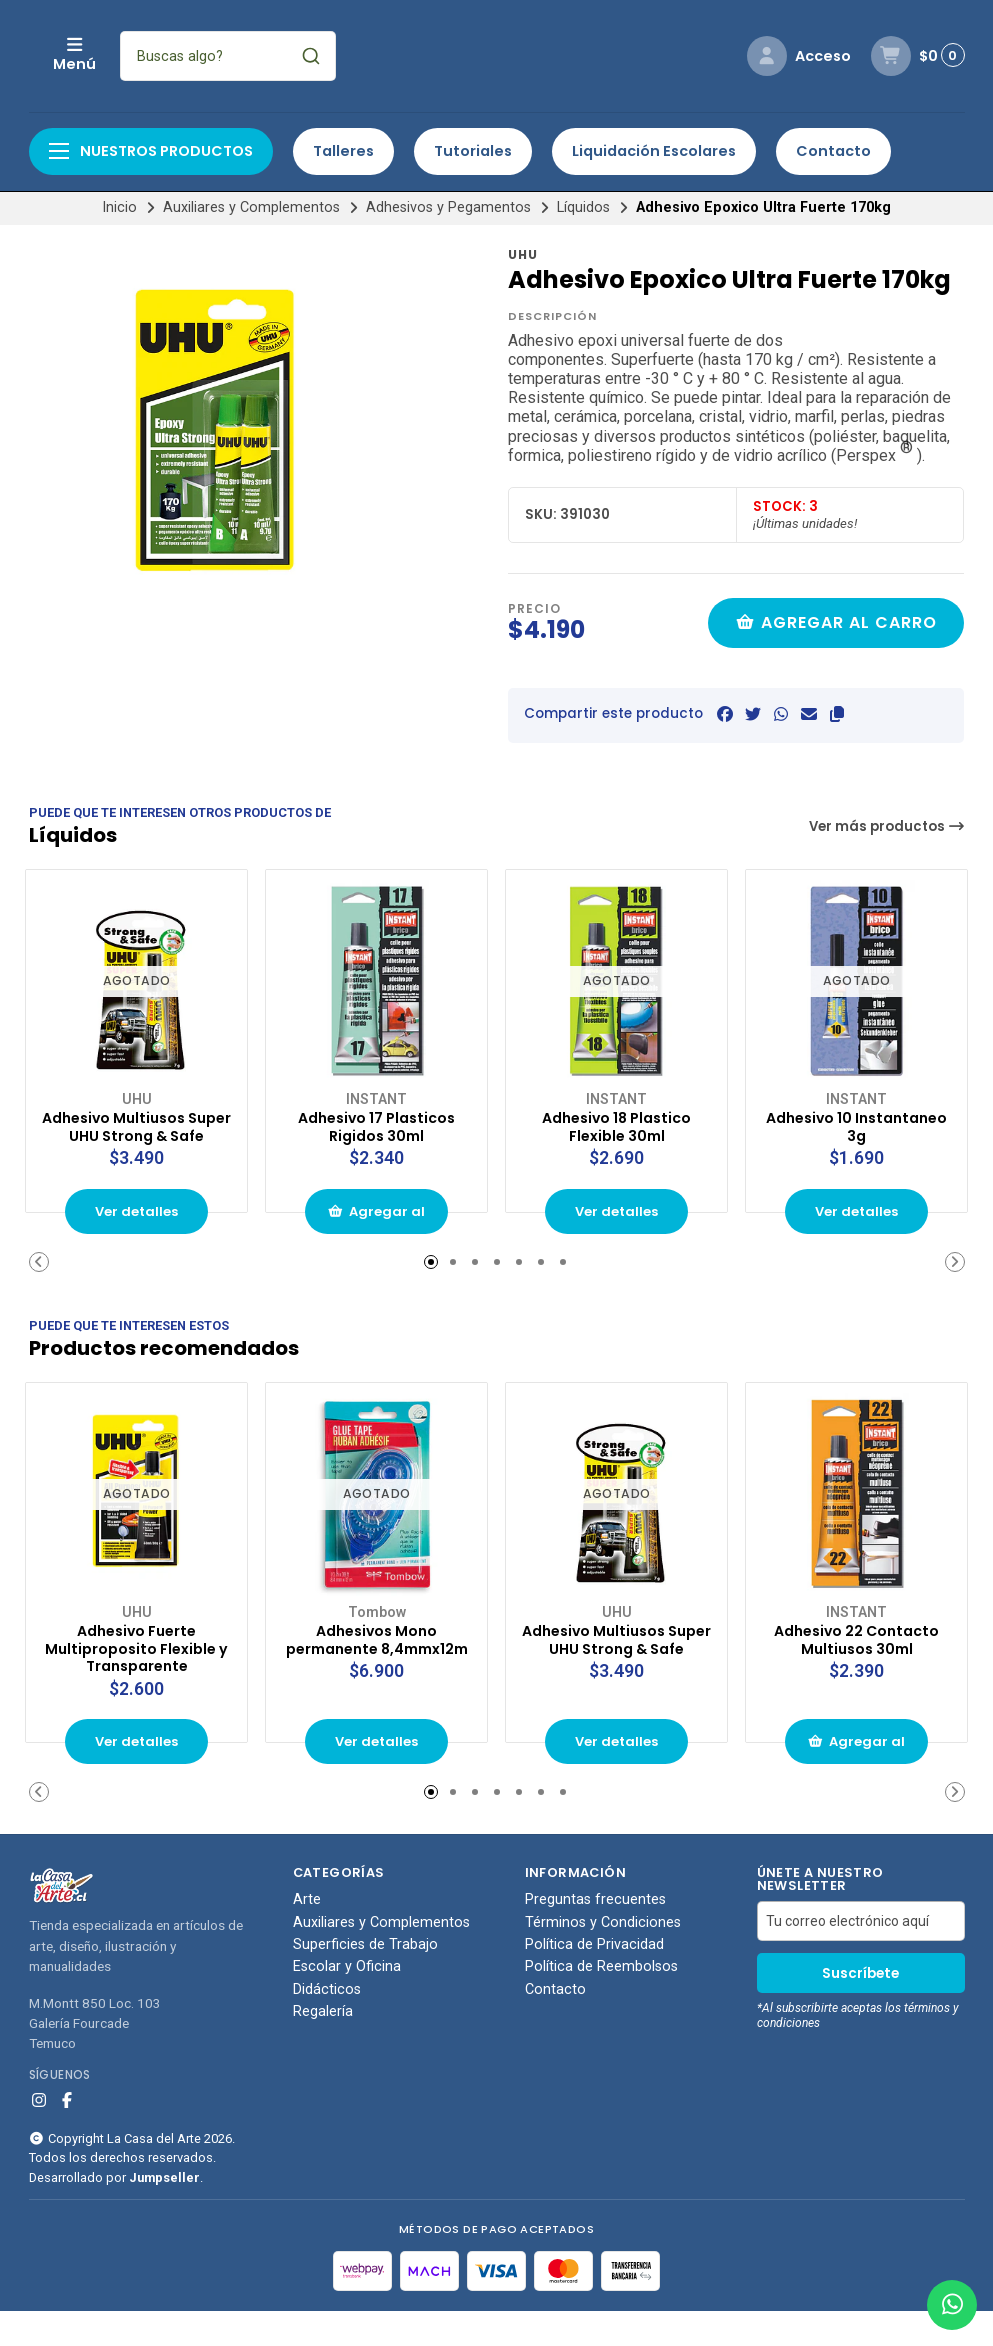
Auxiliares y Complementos (251, 207)
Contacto (833, 151)
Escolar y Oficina (347, 2002)
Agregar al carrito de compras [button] (377, 1233)
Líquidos (583, 207)
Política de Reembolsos (601, 2002)
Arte (307, 1935)
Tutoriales (473, 151)
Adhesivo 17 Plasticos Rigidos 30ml (377, 1122)
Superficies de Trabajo (365, 1980)
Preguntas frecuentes (595, 1935)
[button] (837, 714)
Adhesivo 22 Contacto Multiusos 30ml (857, 1660)
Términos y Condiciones (603, 1957)
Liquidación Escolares (654, 151)
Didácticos (327, 2024)
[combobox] (361, 56)
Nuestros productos (151, 151)
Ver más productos (887, 826)
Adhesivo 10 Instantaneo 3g (856, 1122)
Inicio (119, 207)
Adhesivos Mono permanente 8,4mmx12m (377, 1660)
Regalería (323, 2047)
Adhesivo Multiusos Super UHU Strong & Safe (137, 1131)
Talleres (343, 151)
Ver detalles (137, 1227)
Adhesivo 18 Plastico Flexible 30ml (616, 1122)
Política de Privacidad (594, 1980)
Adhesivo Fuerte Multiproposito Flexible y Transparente (137, 1670)
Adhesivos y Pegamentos (448, 207)
